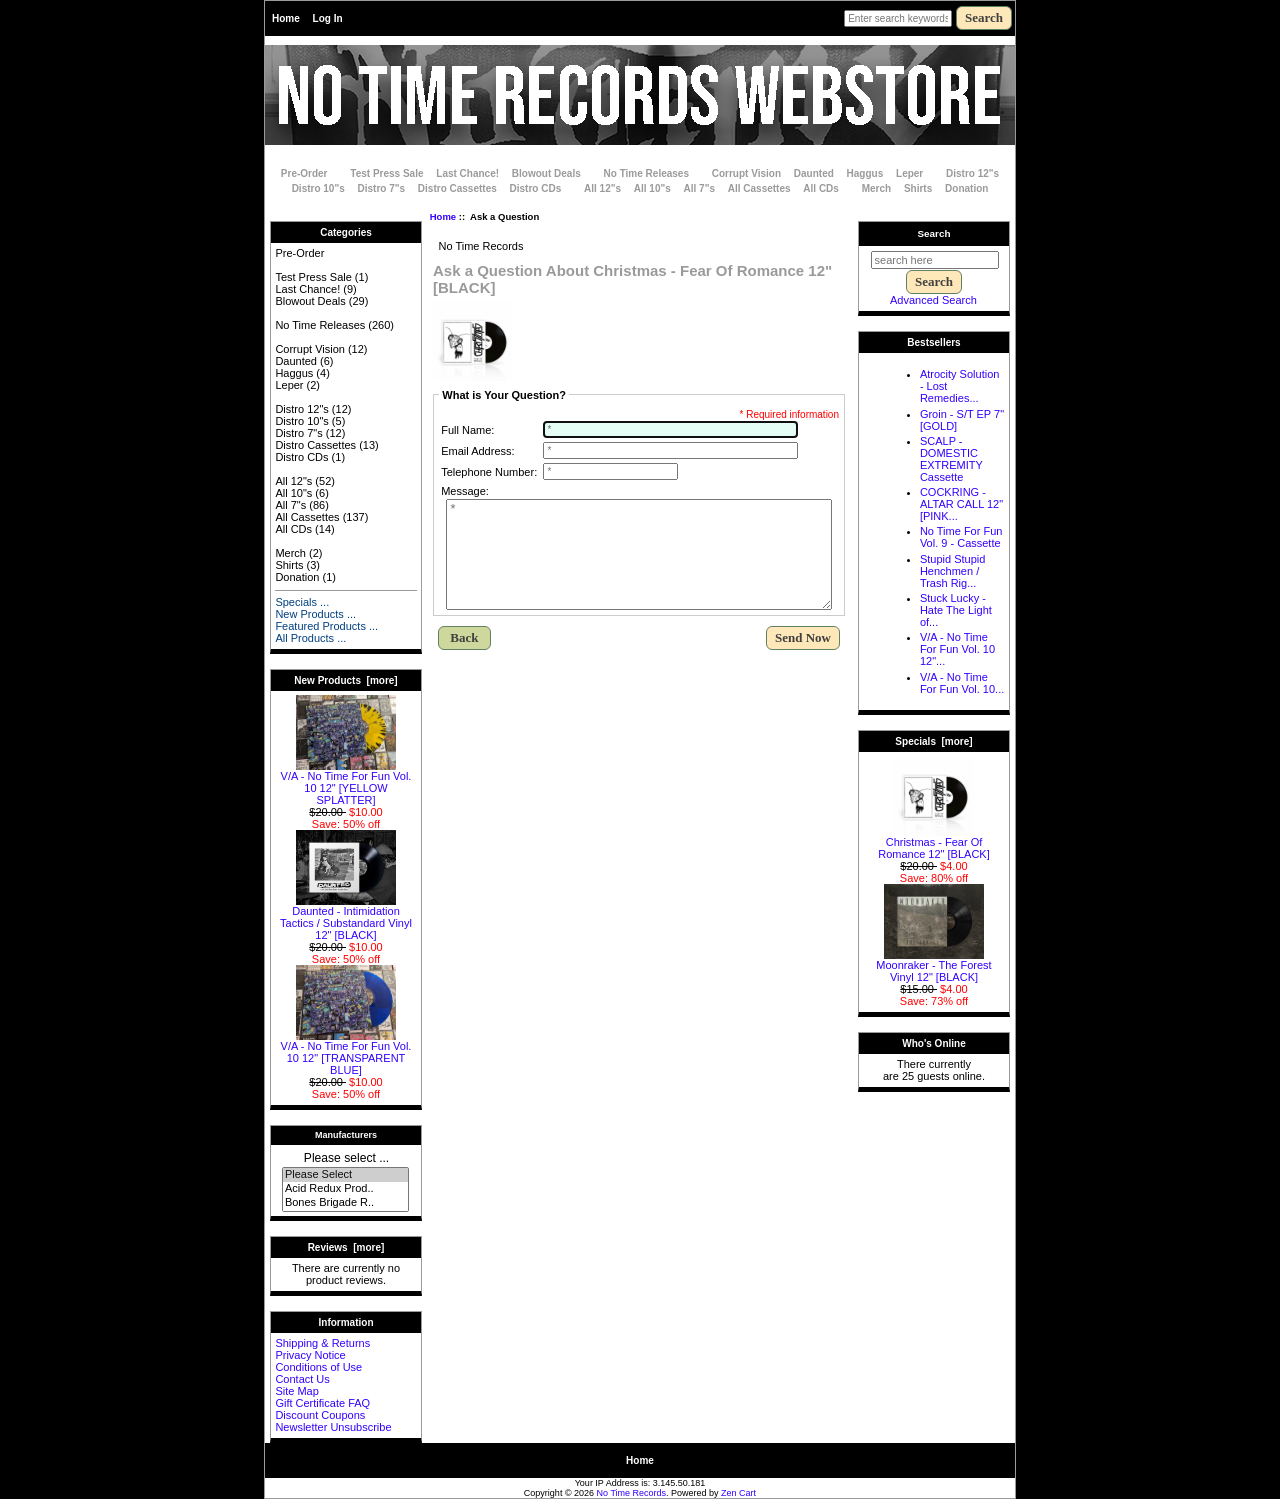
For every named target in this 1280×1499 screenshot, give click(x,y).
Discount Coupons (320, 1415)
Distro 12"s (972, 173)
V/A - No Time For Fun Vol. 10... (962, 683)
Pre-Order (304, 173)
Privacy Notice (310, 1355)
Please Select (345, 1175)
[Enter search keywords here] (898, 18)
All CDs (821, 188)
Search (934, 233)
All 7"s (699, 188)
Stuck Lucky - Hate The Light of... (956, 610)
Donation (966, 188)
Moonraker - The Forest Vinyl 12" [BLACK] (933, 966)
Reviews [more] (346, 1247)
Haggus (865, 173)
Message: (465, 491)
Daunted (814, 173)
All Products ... (310, 638)
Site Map (296, 1391)
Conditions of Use (318, 1367)
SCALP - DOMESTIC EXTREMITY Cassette (951, 459)
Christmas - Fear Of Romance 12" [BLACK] (934, 843)
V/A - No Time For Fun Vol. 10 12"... (957, 649)
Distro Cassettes (457, 188)
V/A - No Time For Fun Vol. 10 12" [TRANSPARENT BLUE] (346, 1053)
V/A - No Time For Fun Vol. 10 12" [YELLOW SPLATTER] (346, 783)
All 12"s (602, 188)
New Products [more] (345, 680)
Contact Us (302, 1379)
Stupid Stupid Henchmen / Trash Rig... (952, 571)
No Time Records (632, 1493)
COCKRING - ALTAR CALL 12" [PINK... (961, 504)
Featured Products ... (326, 626)
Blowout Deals (546, 173)
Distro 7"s (382, 188)
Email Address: (477, 451)
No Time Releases (646, 173)
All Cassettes (759, 188)
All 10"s (652, 188)
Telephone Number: (489, 472)
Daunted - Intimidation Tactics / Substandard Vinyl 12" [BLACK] (346, 918)
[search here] (935, 260)
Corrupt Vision (746, 173)
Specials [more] (933, 741)
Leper (909, 173)
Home (286, 18)
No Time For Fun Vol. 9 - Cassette (961, 537)
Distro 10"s (318, 188)
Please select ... (346, 1158)
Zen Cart (738, 1493)
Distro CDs (536, 188)
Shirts (918, 188)
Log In (328, 18)
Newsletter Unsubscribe (333, 1427)
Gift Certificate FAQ (322, 1403)
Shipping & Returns (322, 1343)
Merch (876, 188)
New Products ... (315, 614)
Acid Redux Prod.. (345, 1189)
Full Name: (467, 430)
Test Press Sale (386, 173)
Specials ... (302, 602)
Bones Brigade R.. (345, 1203)
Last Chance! (467, 173)
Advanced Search (933, 300)
